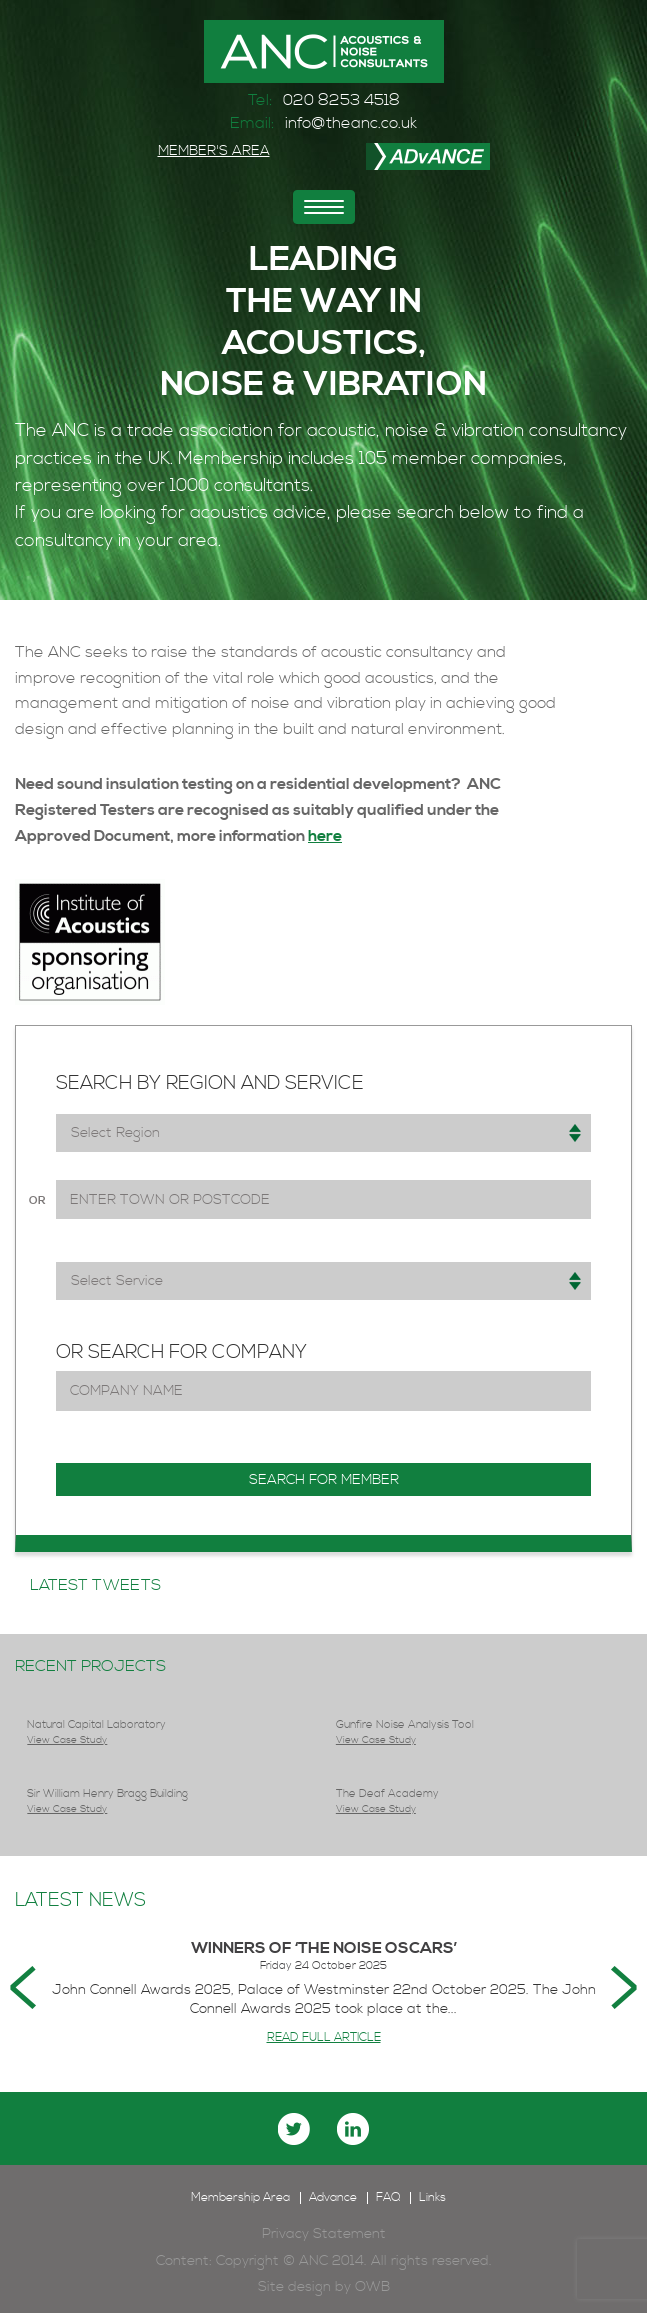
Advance (333, 2198)
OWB (372, 2287)
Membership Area (240, 2198)
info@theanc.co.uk (351, 123)
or (37, 1201)
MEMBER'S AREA (214, 151)
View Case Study (67, 1740)
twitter (294, 2129)
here (325, 836)
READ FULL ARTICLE (324, 2037)
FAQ (388, 2198)
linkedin (353, 2129)
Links (432, 2198)
